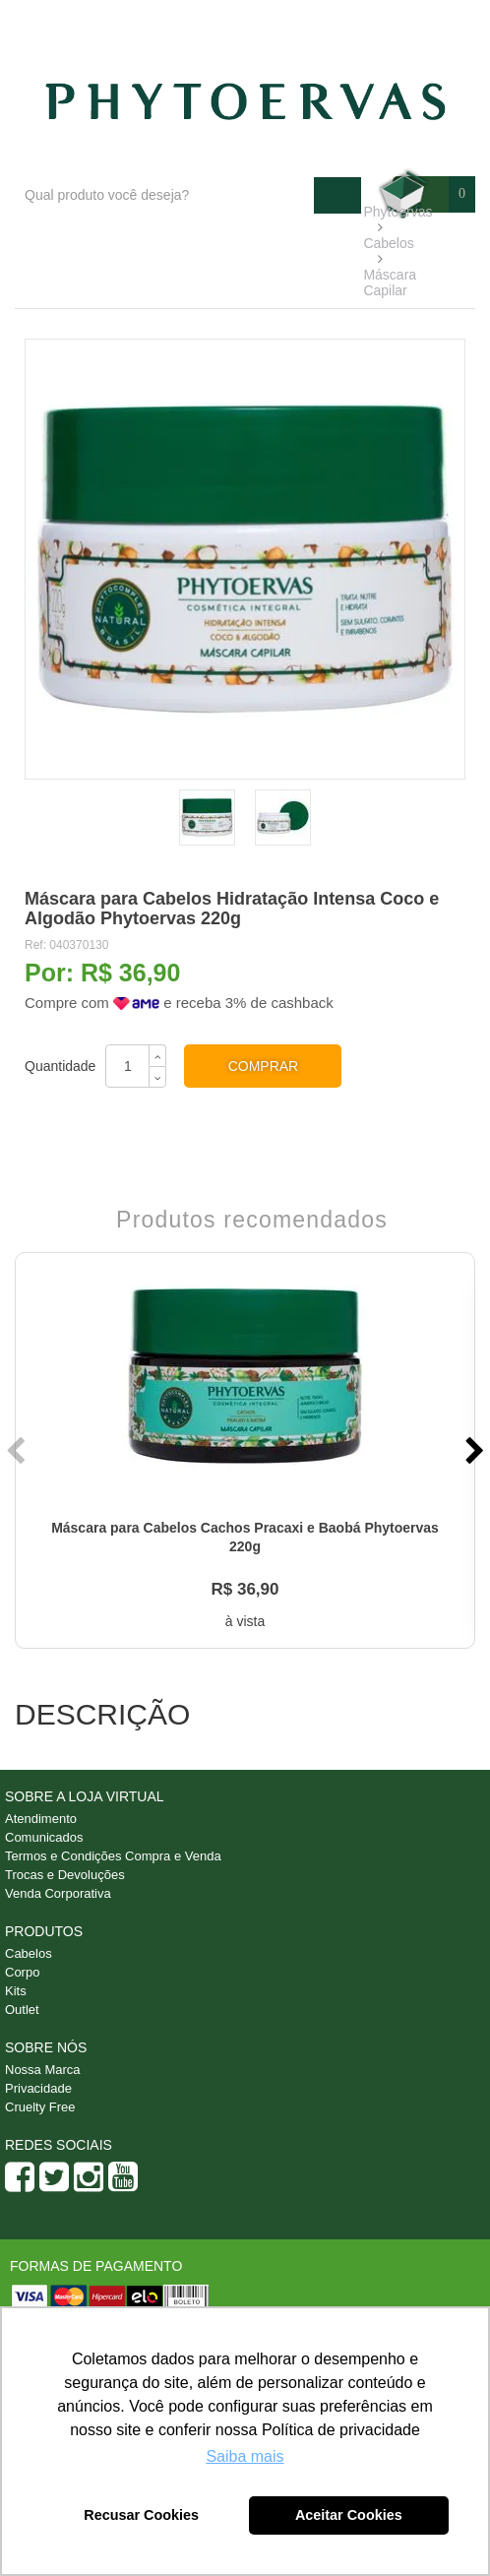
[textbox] (164, 195)
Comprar (263, 1066)
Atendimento (316, 21)
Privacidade (38, 2088)
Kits (16, 1990)
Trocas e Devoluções (65, 1874)
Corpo (22, 1972)
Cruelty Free (40, 2107)
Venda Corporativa (58, 1893)
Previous (18, 1451)
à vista (245, 1621)
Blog (232, 21)
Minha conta (423, 21)
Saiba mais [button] (244, 2456)
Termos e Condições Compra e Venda (113, 1856)
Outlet (22, 2009)
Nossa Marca (43, 2069)
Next (472, 1451)
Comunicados (44, 1837)
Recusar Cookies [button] (141, 2515)
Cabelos (28, 1953)
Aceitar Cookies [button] (348, 2515)
